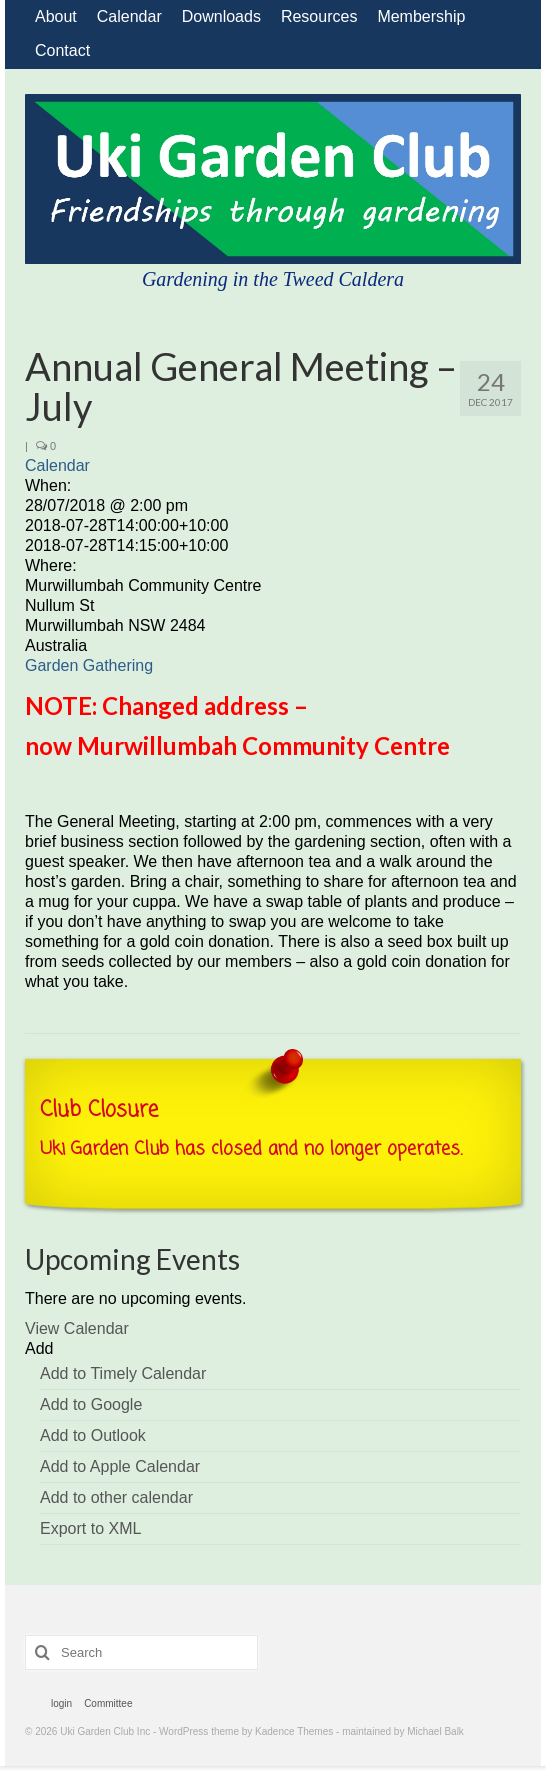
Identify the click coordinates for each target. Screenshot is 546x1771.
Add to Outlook (93, 1435)
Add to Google (91, 1404)
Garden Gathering (89, 665)
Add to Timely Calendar (123, 1373)
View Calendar (77, 1328)
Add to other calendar (116, 1497)
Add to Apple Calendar (120, 1466)
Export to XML (90, 1528)
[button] (39, 1348)
